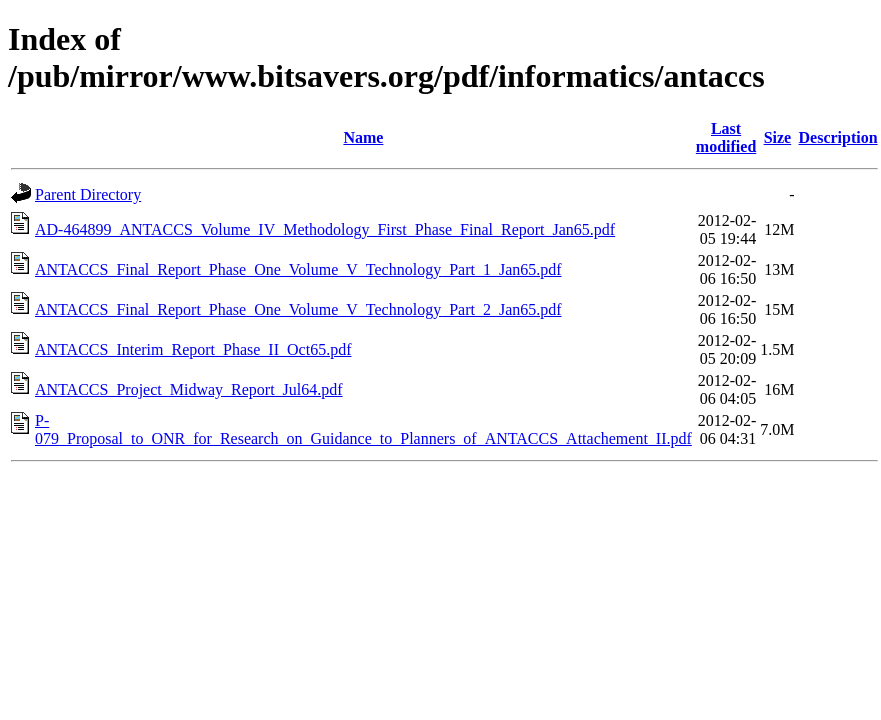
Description (838, 137)
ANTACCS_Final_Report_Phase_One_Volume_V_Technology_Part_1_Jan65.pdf (298, 269)
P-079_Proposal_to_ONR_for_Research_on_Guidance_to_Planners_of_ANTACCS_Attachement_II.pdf (363, 429)
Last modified (726, 137)
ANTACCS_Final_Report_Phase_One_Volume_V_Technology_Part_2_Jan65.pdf (298, 309)
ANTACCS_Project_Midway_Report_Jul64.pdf (189, 389)
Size (778, 137)
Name (363, 137)
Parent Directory (88, 194)
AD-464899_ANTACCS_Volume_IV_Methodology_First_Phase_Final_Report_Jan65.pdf (325, 229)
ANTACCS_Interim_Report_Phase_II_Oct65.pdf (193, 349)
